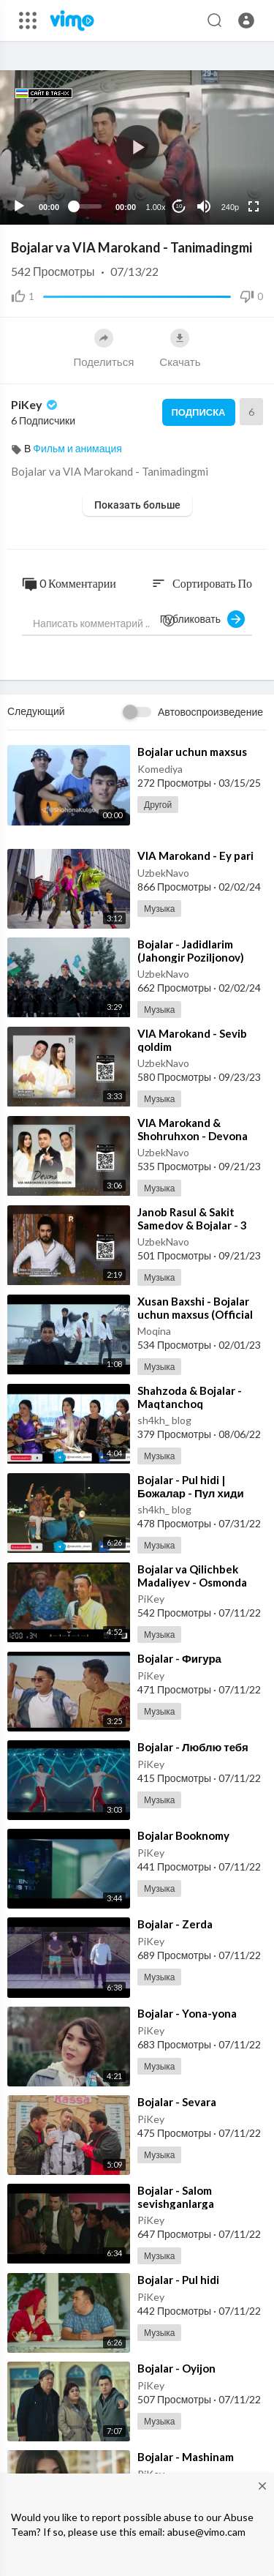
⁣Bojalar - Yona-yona (187, 2013)
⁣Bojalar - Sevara (176, 2101)
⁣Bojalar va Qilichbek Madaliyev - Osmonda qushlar (192, 1582)
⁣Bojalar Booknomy (183, 1835)
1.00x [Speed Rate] (156, 207)
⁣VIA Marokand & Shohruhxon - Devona (192, 1129)
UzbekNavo (163, 872)
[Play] (19, 206)
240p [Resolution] (230, 207)
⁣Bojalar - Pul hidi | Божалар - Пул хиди (190, 1486)
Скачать (179, 348)
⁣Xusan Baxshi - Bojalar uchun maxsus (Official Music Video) (195, 1314)
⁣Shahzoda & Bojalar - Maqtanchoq (189, 1397)
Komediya (160, 769)
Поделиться (103, 348)
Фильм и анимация (77, 448)
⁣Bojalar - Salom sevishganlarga (175, 2197)
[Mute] (204, 206)
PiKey (35, 404)
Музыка (159, 908)
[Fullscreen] (253, 206)
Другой (158, 804)
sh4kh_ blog (164, 1420)
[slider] (87, 206)
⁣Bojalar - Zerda (175, 1924)
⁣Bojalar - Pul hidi (178, 2279)
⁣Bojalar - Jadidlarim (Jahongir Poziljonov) (190, 950)
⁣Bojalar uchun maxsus (192, 751)
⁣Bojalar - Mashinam (185, 2456)
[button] (246, 20)
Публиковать (202, 619)
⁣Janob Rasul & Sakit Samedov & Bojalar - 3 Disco (192, 1225)
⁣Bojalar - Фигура (179, 1658)
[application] (137, 147)
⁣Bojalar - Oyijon (176, 2368)
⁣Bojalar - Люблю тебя (192, 1746)
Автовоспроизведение (210, 711)
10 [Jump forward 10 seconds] (179, 206)
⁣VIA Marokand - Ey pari (195, 855)
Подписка (199, 412)
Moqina (154, 1331)
